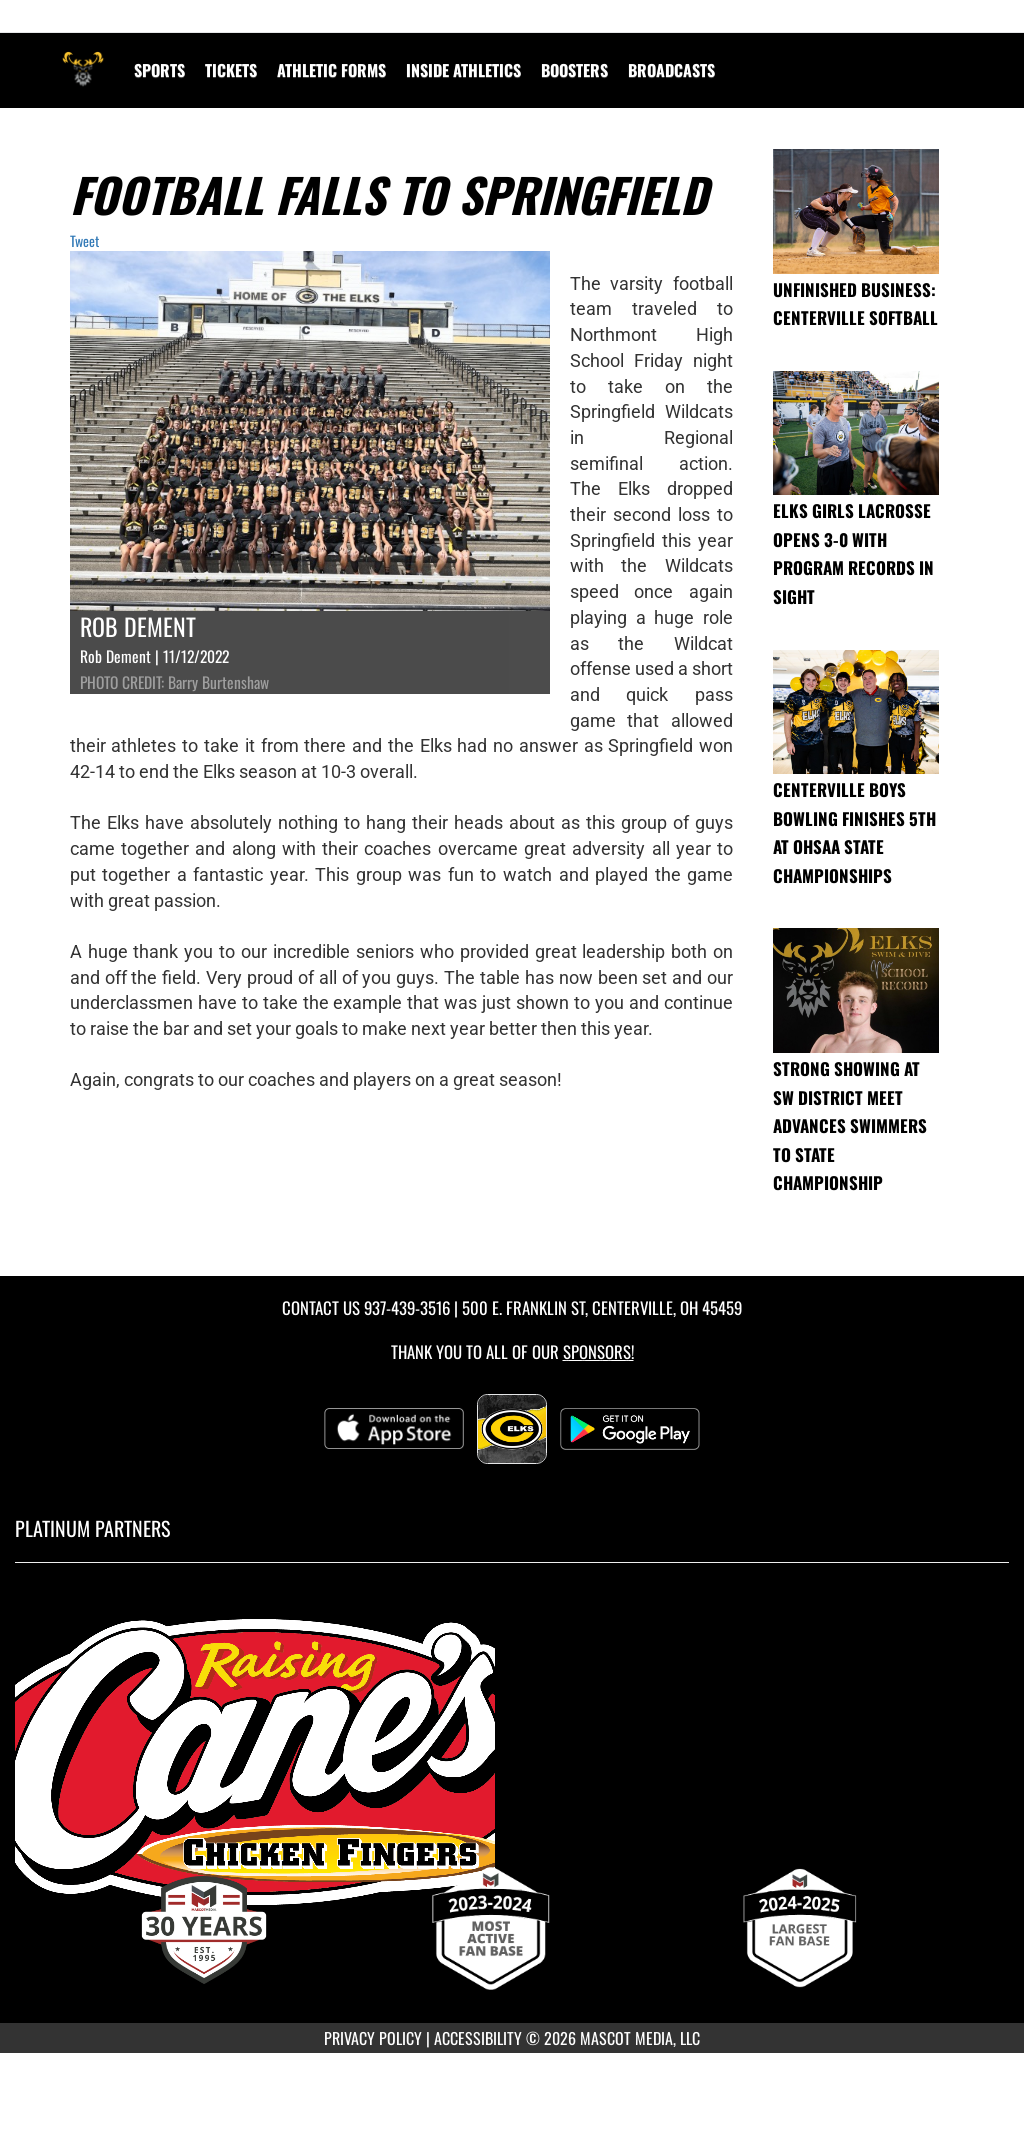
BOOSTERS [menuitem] (574, 70)
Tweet (84, 240)
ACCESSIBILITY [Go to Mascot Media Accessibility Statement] (478, 2038)
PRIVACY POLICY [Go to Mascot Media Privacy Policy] (373, 2038)
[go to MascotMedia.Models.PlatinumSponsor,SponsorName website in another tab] (512, 1763)
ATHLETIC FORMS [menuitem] (331, 70)
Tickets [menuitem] (231, 70)
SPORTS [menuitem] (159, 70)
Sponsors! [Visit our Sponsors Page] (598, 1351)
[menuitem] (671, 70)
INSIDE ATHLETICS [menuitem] (463, 70)
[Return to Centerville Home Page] (83, 58)
